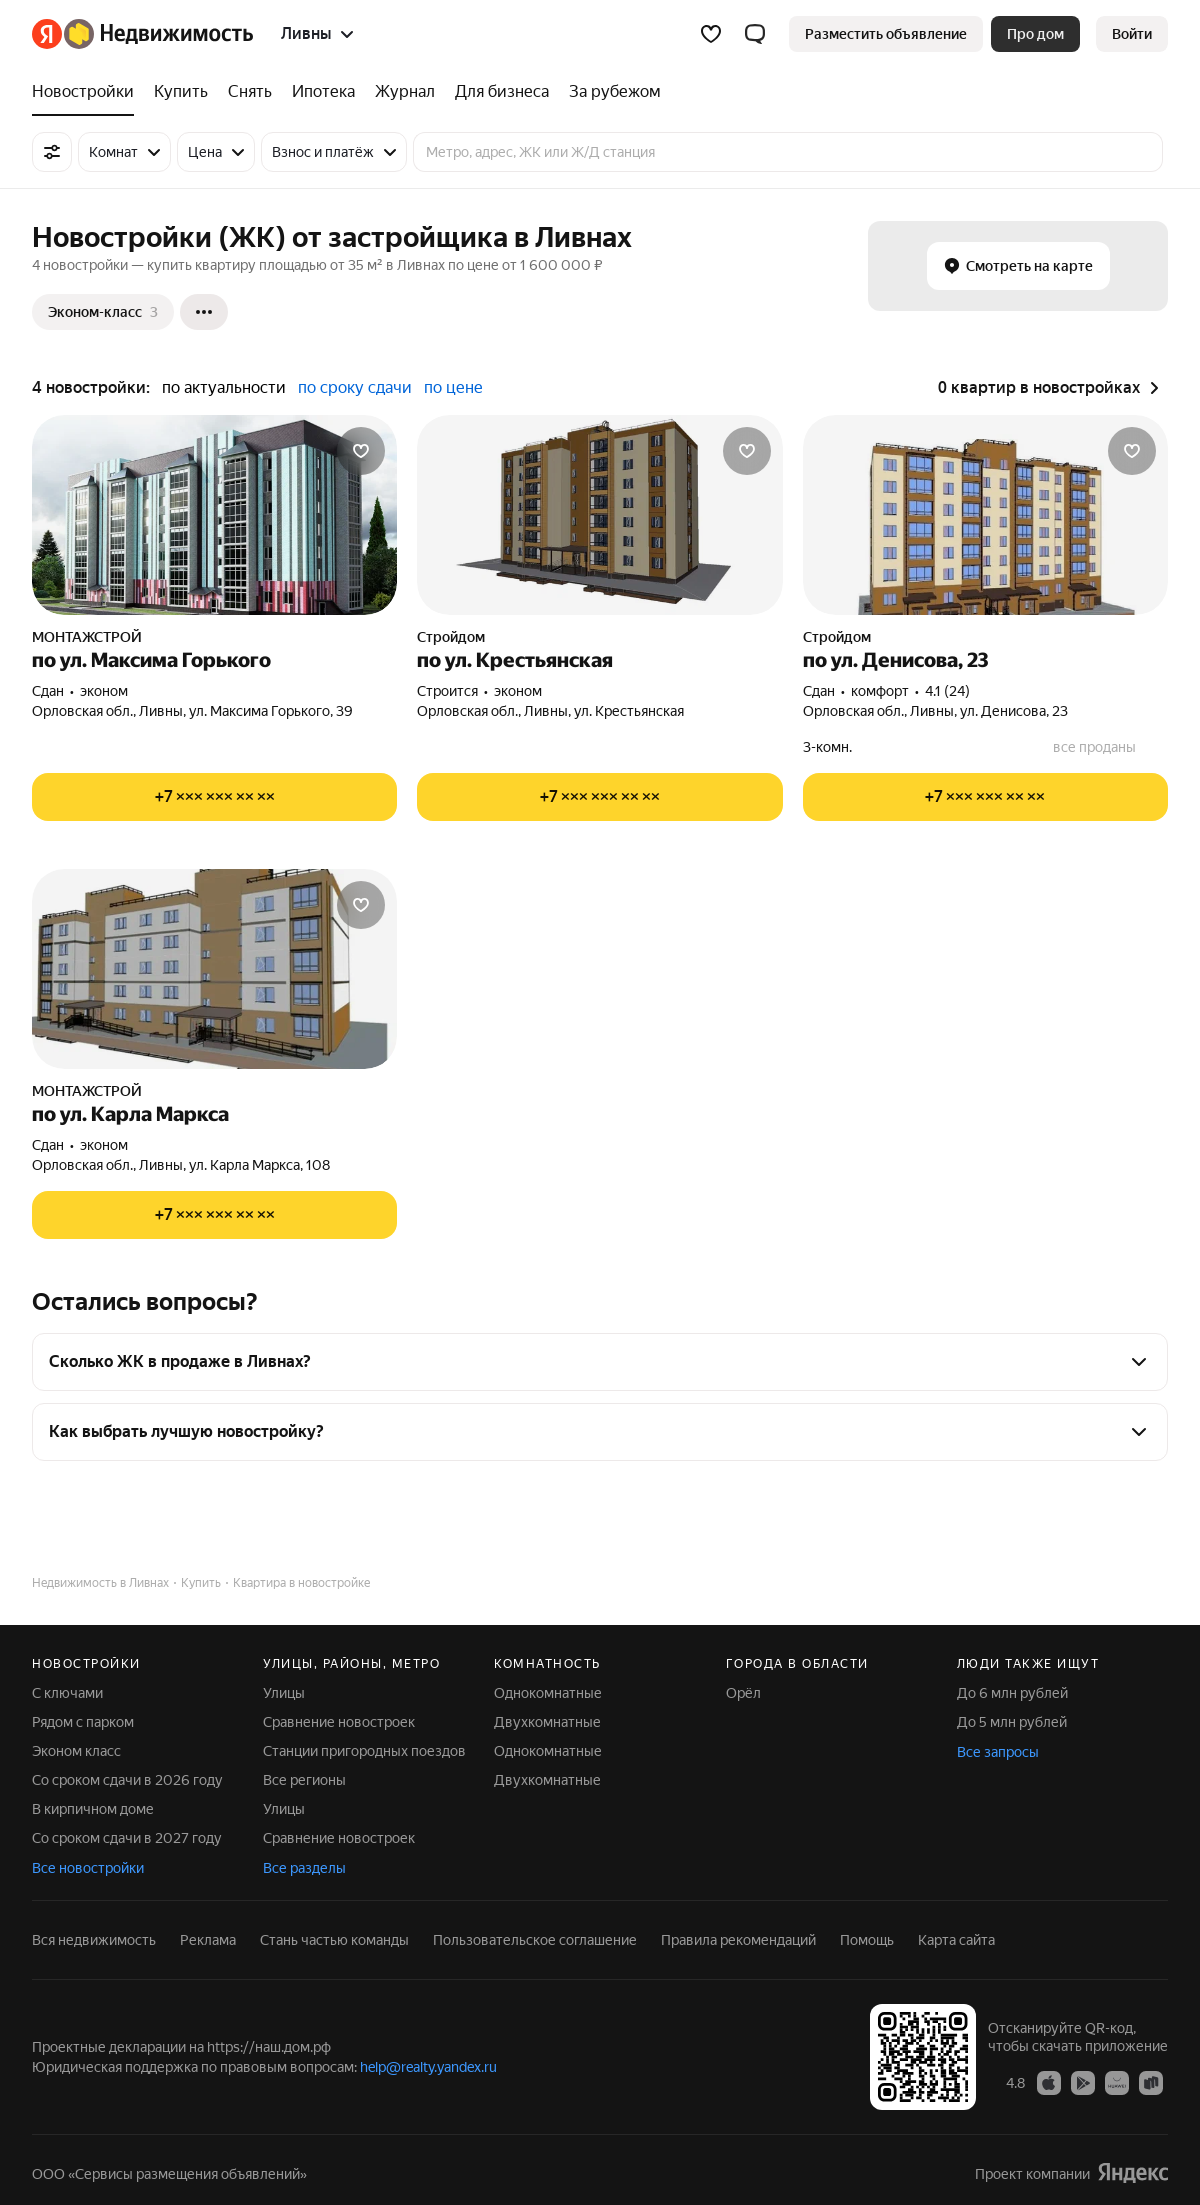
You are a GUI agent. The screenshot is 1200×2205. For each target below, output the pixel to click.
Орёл (743, 1693)
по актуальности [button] (224, 387)
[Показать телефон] (214, 797)
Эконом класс (76, 1751)
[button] (755, 34)
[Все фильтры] (52, 152)
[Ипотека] (323, 92)
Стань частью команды (334, 1940)
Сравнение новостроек (339, 1722)
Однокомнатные (548, 1693)
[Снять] (250, 92)
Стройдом (451, 637)
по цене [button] (453, 387)
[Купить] (181, 92)
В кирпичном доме (93, 1809)
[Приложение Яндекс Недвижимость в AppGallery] (1117, 2082)
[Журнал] (405, 92)
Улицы (284, 1693)
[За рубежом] (610, 92)
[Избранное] (711, 34)
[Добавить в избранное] (361, 451)
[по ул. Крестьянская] (599, 515)
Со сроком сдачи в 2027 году (127, 1838)
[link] (1132, 34)
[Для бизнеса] (502, 92)
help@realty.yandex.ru (428, 2067)
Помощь (867, 1940)
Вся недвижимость (94, 1940)
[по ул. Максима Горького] (214, 515)
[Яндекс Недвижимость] (158, 34)
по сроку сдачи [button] (355, 387)
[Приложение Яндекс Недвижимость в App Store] (1049, 2082)
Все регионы (304, 1780)
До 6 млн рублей (1012, 1693)
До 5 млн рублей (1012, 1722)
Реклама (208, 1940)
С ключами (67, 1693)
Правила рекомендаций (738, 1940)
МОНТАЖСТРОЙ (87, 637)
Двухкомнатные (547, 1722)
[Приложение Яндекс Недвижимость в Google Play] (1083, 2082)
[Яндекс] (47, 34)
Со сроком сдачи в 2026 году (127, 1780)
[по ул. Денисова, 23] (985, 515)
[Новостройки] (88, 92)
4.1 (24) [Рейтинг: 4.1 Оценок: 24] (947, 691)
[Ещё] (204, 312)
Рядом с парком (83, 1722)
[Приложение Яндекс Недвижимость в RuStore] (1151, 2082)
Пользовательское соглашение (535, 1940)
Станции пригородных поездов (364, 1751)
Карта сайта (956, 1940)
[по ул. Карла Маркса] (214, 969)
